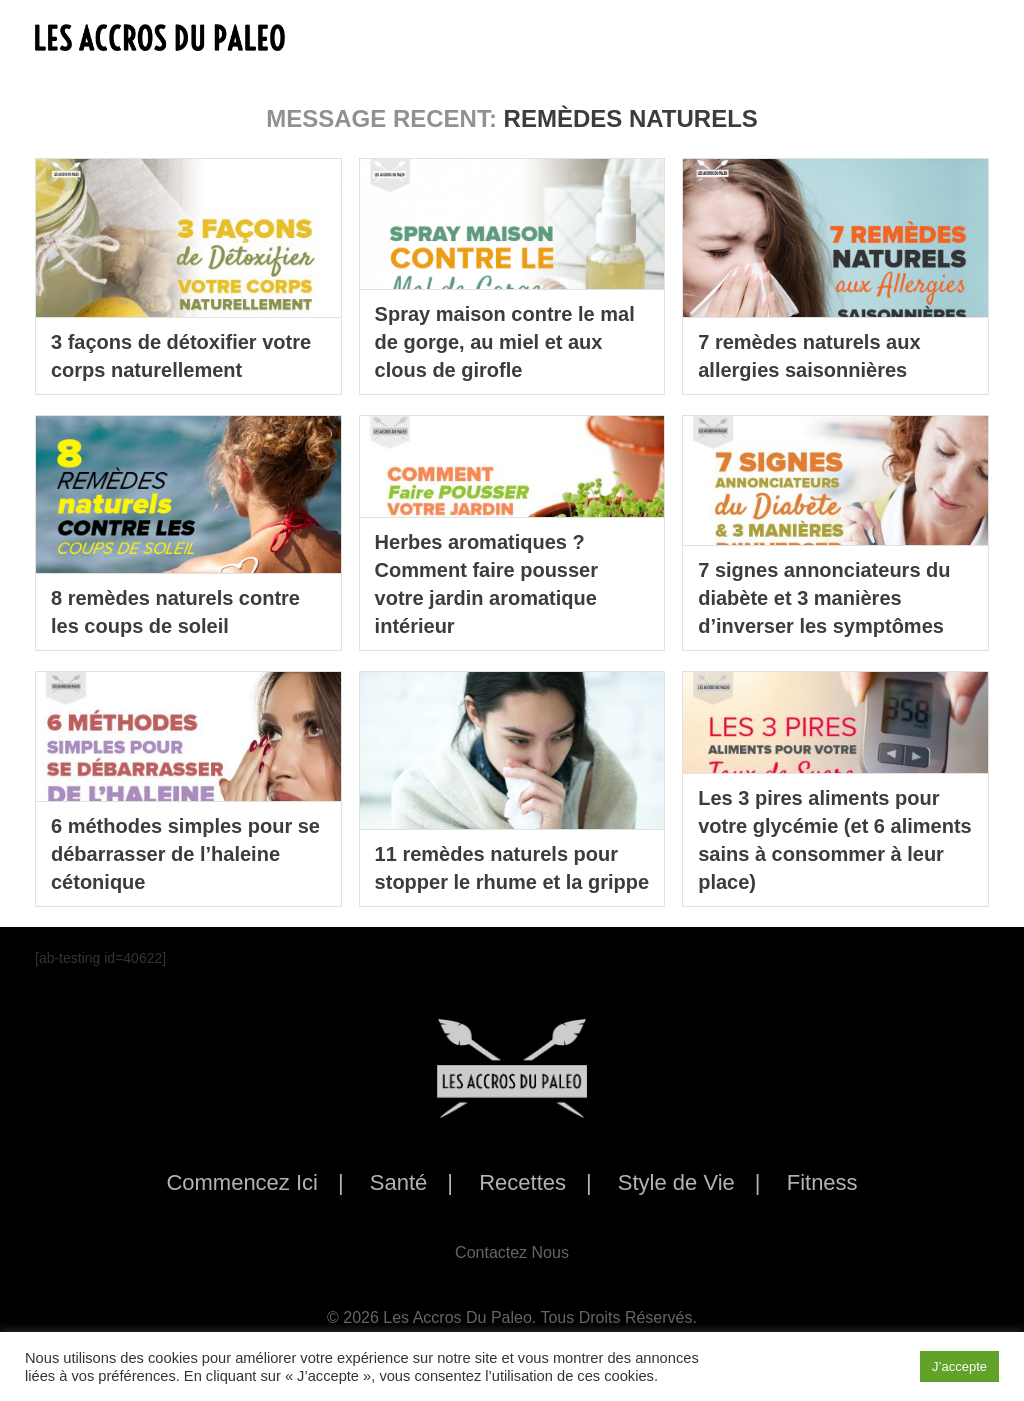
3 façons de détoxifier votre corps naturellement (181, 356)
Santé (399, 1182)
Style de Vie (676, 1182)
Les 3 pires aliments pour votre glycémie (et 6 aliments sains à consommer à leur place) (834, 840)
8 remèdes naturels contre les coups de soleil (175, 612)
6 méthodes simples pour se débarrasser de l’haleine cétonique (185, 854)
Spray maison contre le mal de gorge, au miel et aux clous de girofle (505, 342)
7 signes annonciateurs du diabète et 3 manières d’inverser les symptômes (824, 598)
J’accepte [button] (959, 1366)
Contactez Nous (512, 1252)
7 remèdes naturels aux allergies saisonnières (809, 356)
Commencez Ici (242, 1182)
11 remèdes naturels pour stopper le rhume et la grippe (512, 868)
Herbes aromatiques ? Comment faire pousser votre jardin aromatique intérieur (486, 584)
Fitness (822, 1182)
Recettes (522, 1182)
